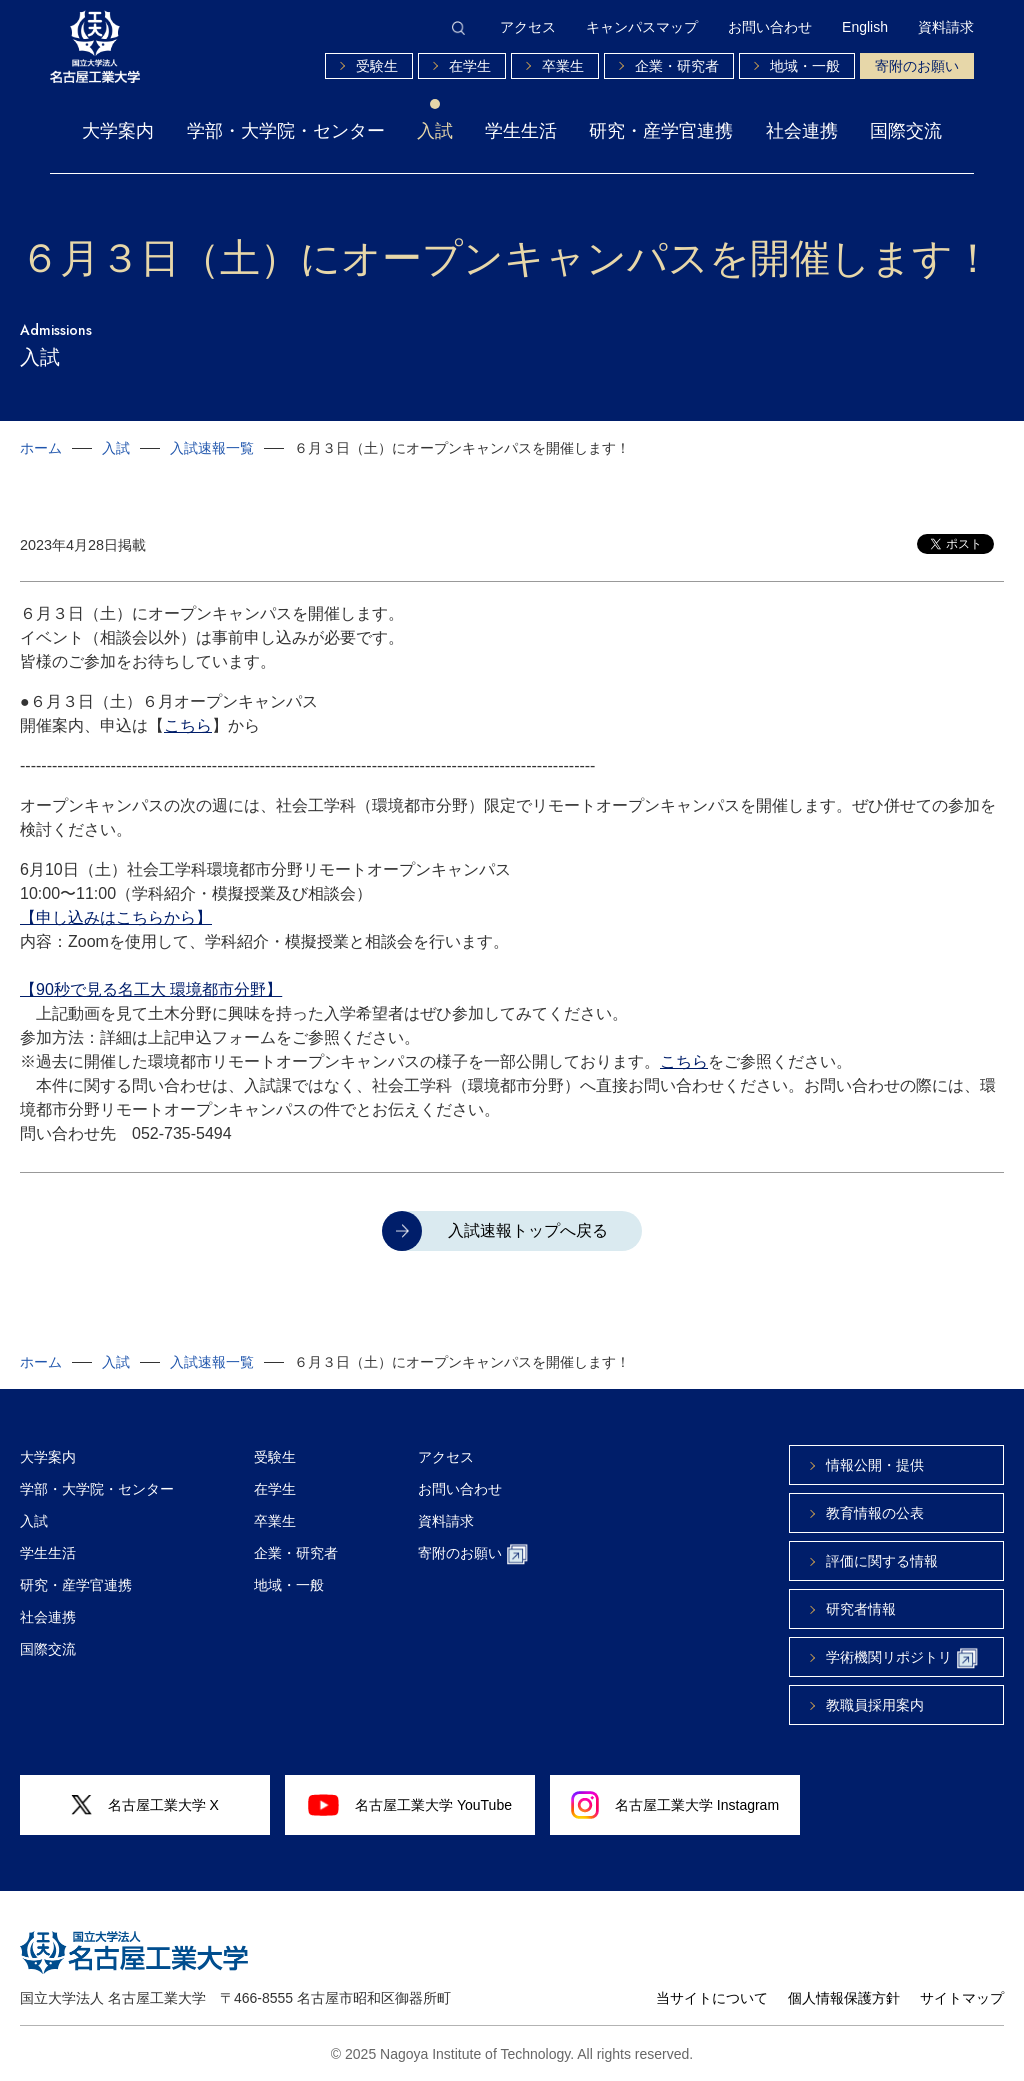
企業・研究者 (677, 66)
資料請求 (946, 27)
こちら (188, 725)
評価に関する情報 (882, 1561)
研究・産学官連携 (661, 131)
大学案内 (118, 131)
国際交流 (906, 131)
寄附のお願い (917, 66)
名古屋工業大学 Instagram (675, 1805)
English (865, 27)
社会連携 (802, 131)
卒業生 (563, 66)
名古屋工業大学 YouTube (410, 1805)
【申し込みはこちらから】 (116, 917)
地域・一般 (805, 66)
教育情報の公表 (875, 1513)
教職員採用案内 (875, 1705)
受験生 (377, 66)
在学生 (470, 66)
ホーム (41, 448)
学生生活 (521, 131)
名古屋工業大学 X (145, 1805)
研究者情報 (861, 1609)
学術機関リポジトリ (902, 1658)
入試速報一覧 (212, 448)
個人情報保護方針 (844, 1998)
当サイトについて (712, 1998)
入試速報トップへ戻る (528, 1230)
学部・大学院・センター (286, 131)
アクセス (528, 27)
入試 (435, 131)
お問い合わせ (770, 27)
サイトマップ (962, 1998)
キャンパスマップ (642, 27)
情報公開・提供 (875, 1465)
